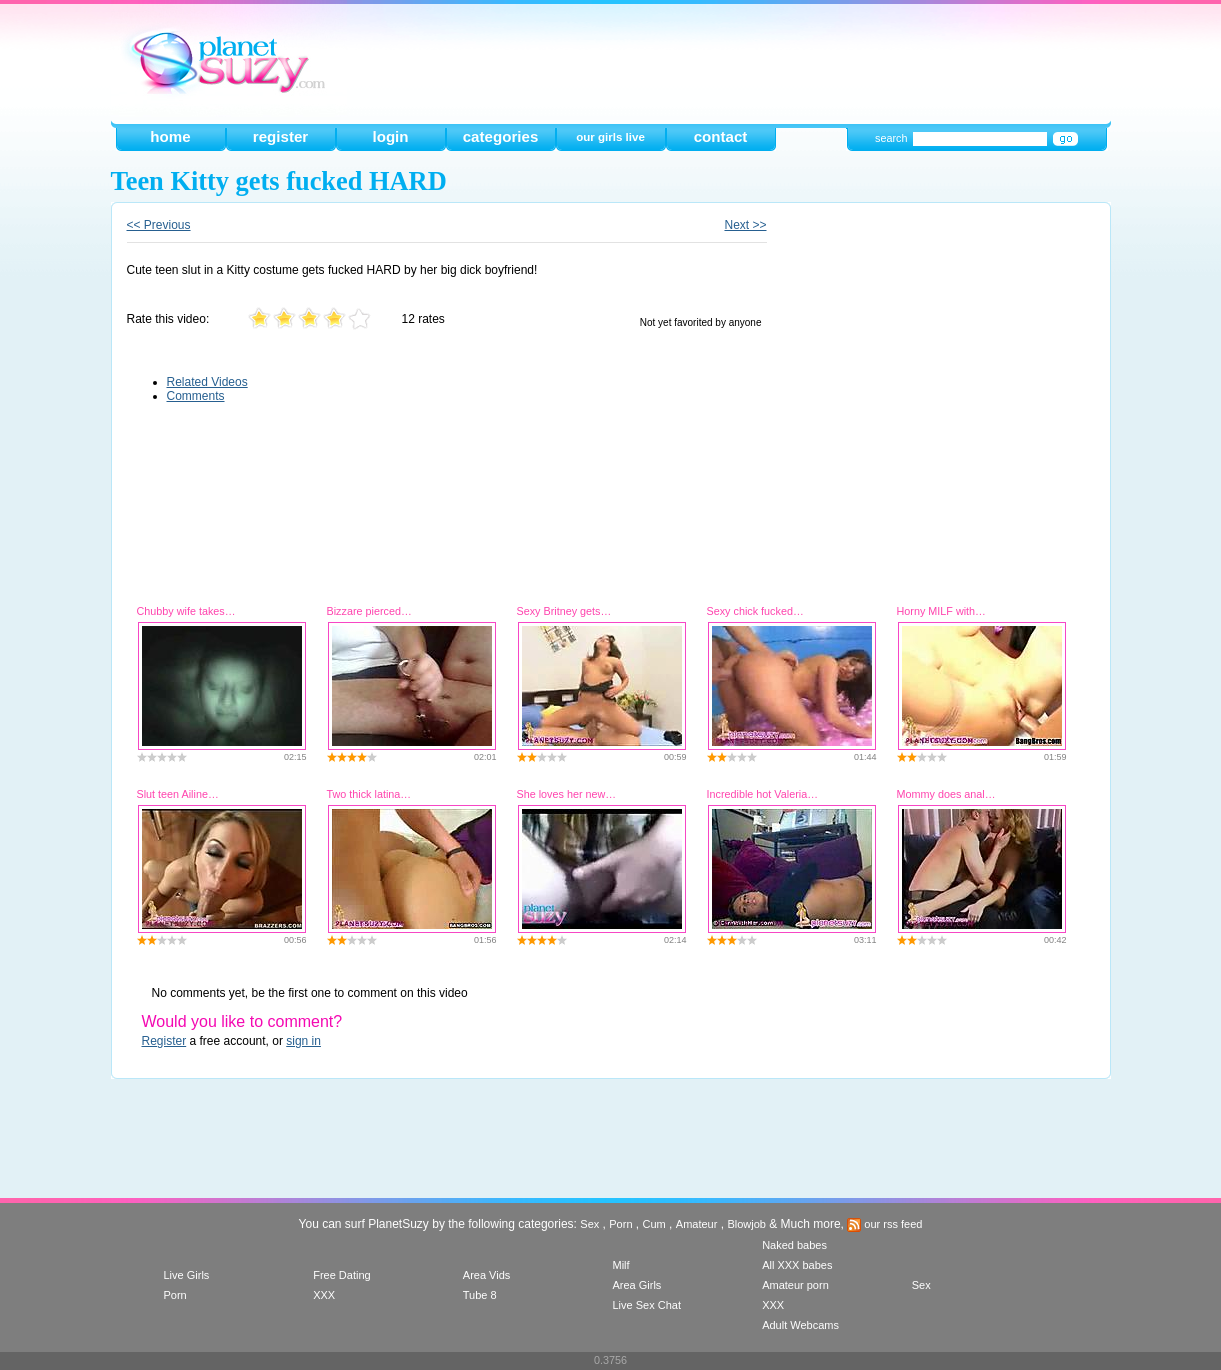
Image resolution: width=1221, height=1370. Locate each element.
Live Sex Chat (646, 1305)
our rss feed (884, 1224)
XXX (324, 1295)
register (280, 136)
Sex (589, 1224)
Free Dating (341, 1275)
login (390, 136)
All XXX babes (797, 1265)
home (170, 136)
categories (501, 136)
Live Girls (187, 1275)
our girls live (610, 137)
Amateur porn (795, 1285)
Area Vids (487, 1275)
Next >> (745, 225)
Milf (620, 1265)
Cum (654, 1224)
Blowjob (746, 1224)
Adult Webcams (800, 1325)
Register (164, 1041)
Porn (620, 1224)
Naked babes (794, 1245)
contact (721, 136)
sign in (303, 1041)
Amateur (697, 1224)
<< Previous (159, 225)
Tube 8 (480, 1295)
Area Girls (636, 1285)
